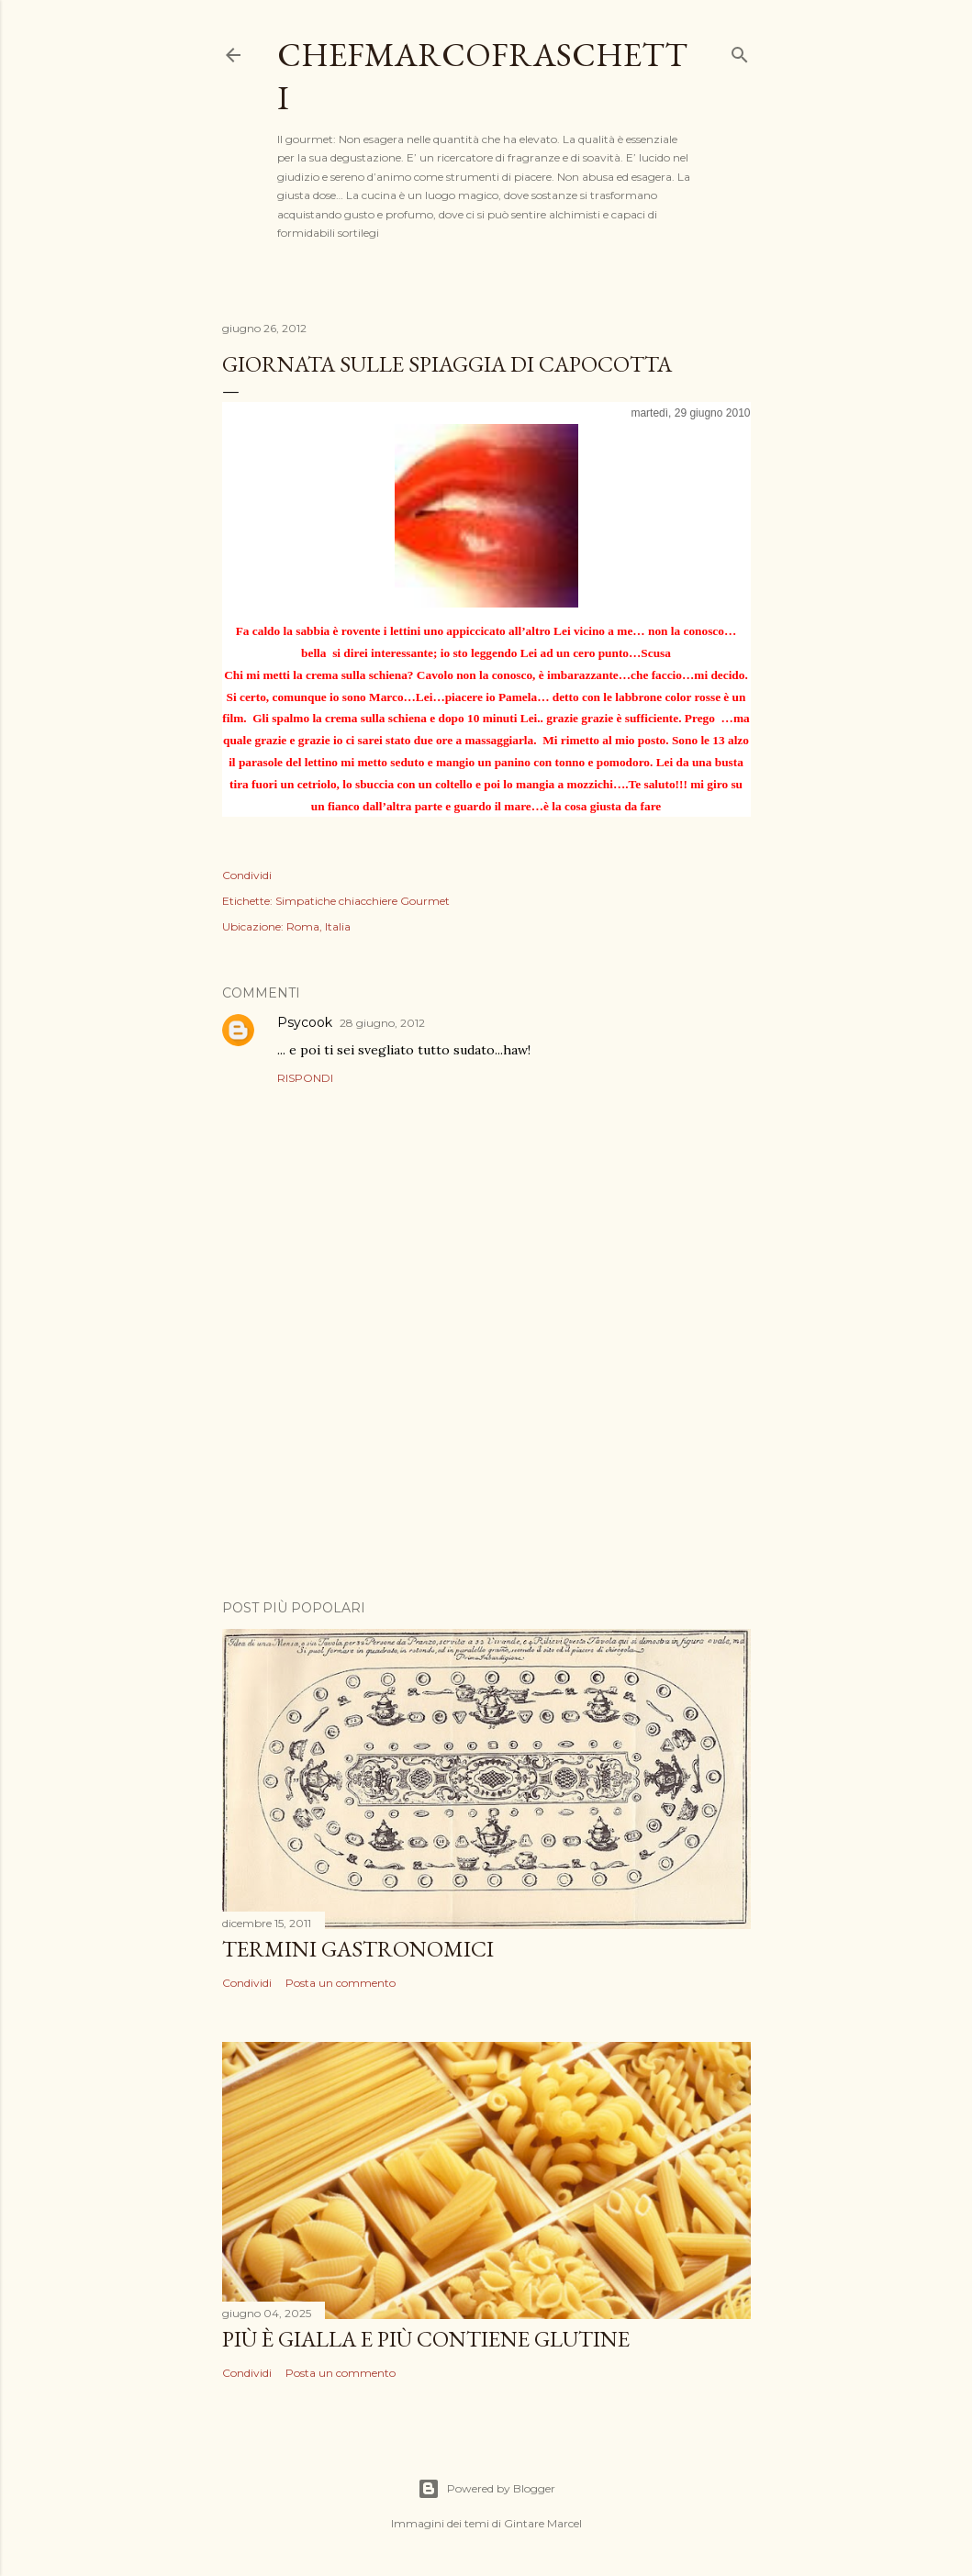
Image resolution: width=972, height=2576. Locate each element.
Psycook (304, 1022)
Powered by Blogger (486, 2489)
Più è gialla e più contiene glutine (426, 2339)
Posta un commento (340, 1983)
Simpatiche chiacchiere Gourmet (362, 901)
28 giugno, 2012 (382, 1023)
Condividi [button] (247, 875)
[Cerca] (740, 51)
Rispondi (305, 1078)
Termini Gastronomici (358, 1949)
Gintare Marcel (543, 2523)
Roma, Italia (318, 926)
